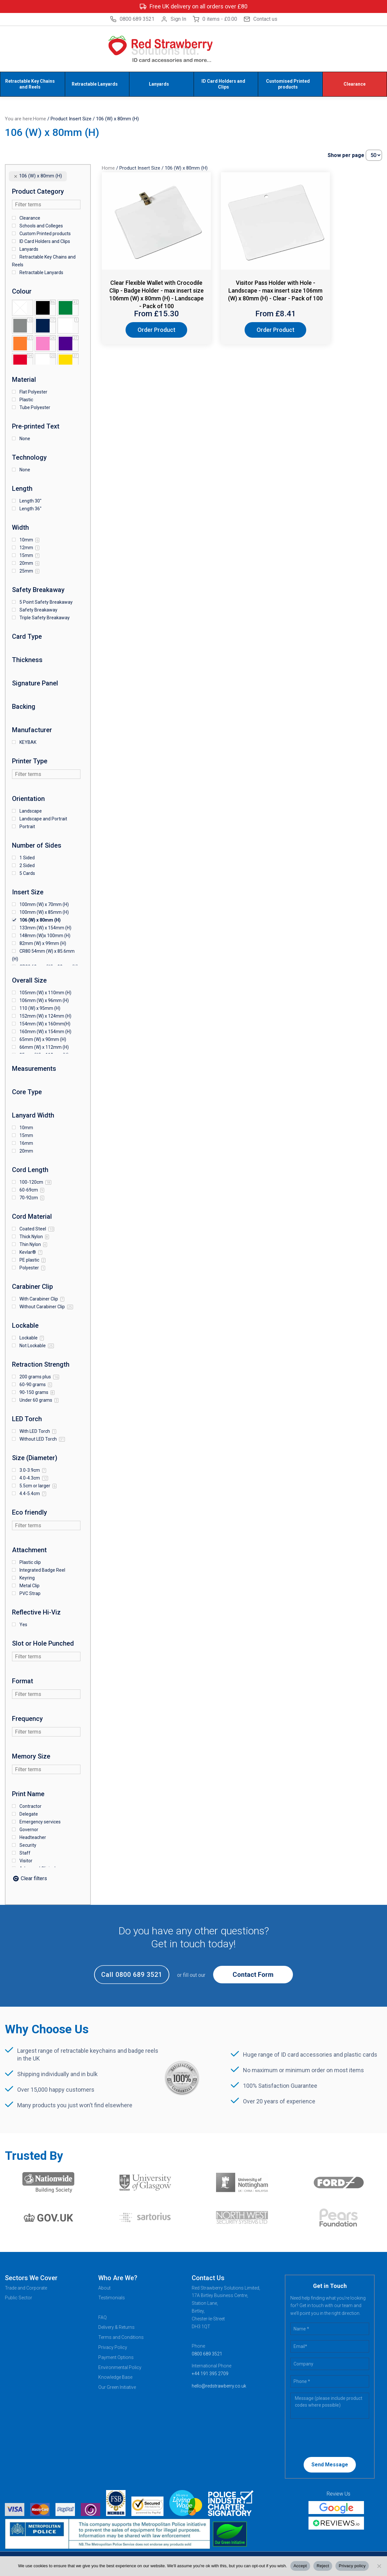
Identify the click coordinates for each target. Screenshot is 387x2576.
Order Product (145, 328)
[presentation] (332, 2436)
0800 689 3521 (132, 19)
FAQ (102, 2316)
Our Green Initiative (117, 2386)
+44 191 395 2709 (210, 2372)
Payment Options (116, 2356)
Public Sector (18, 2297)
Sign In (173, 19)
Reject (323, 2565)
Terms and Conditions (121, 2336)
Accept (300, 2565)
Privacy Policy (112, 2346)
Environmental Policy (119, 2366)
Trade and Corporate (26, 2287)
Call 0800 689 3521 (131, 1973)
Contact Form (253, 1973)
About (104, 2287)
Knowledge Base (115, 2376)
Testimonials (111, 2297)
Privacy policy (352, 2565)
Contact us (260, 19)
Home (39, 118)
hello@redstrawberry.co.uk (219, 2385)
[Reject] (379, 2566)
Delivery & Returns (116, 2326)
